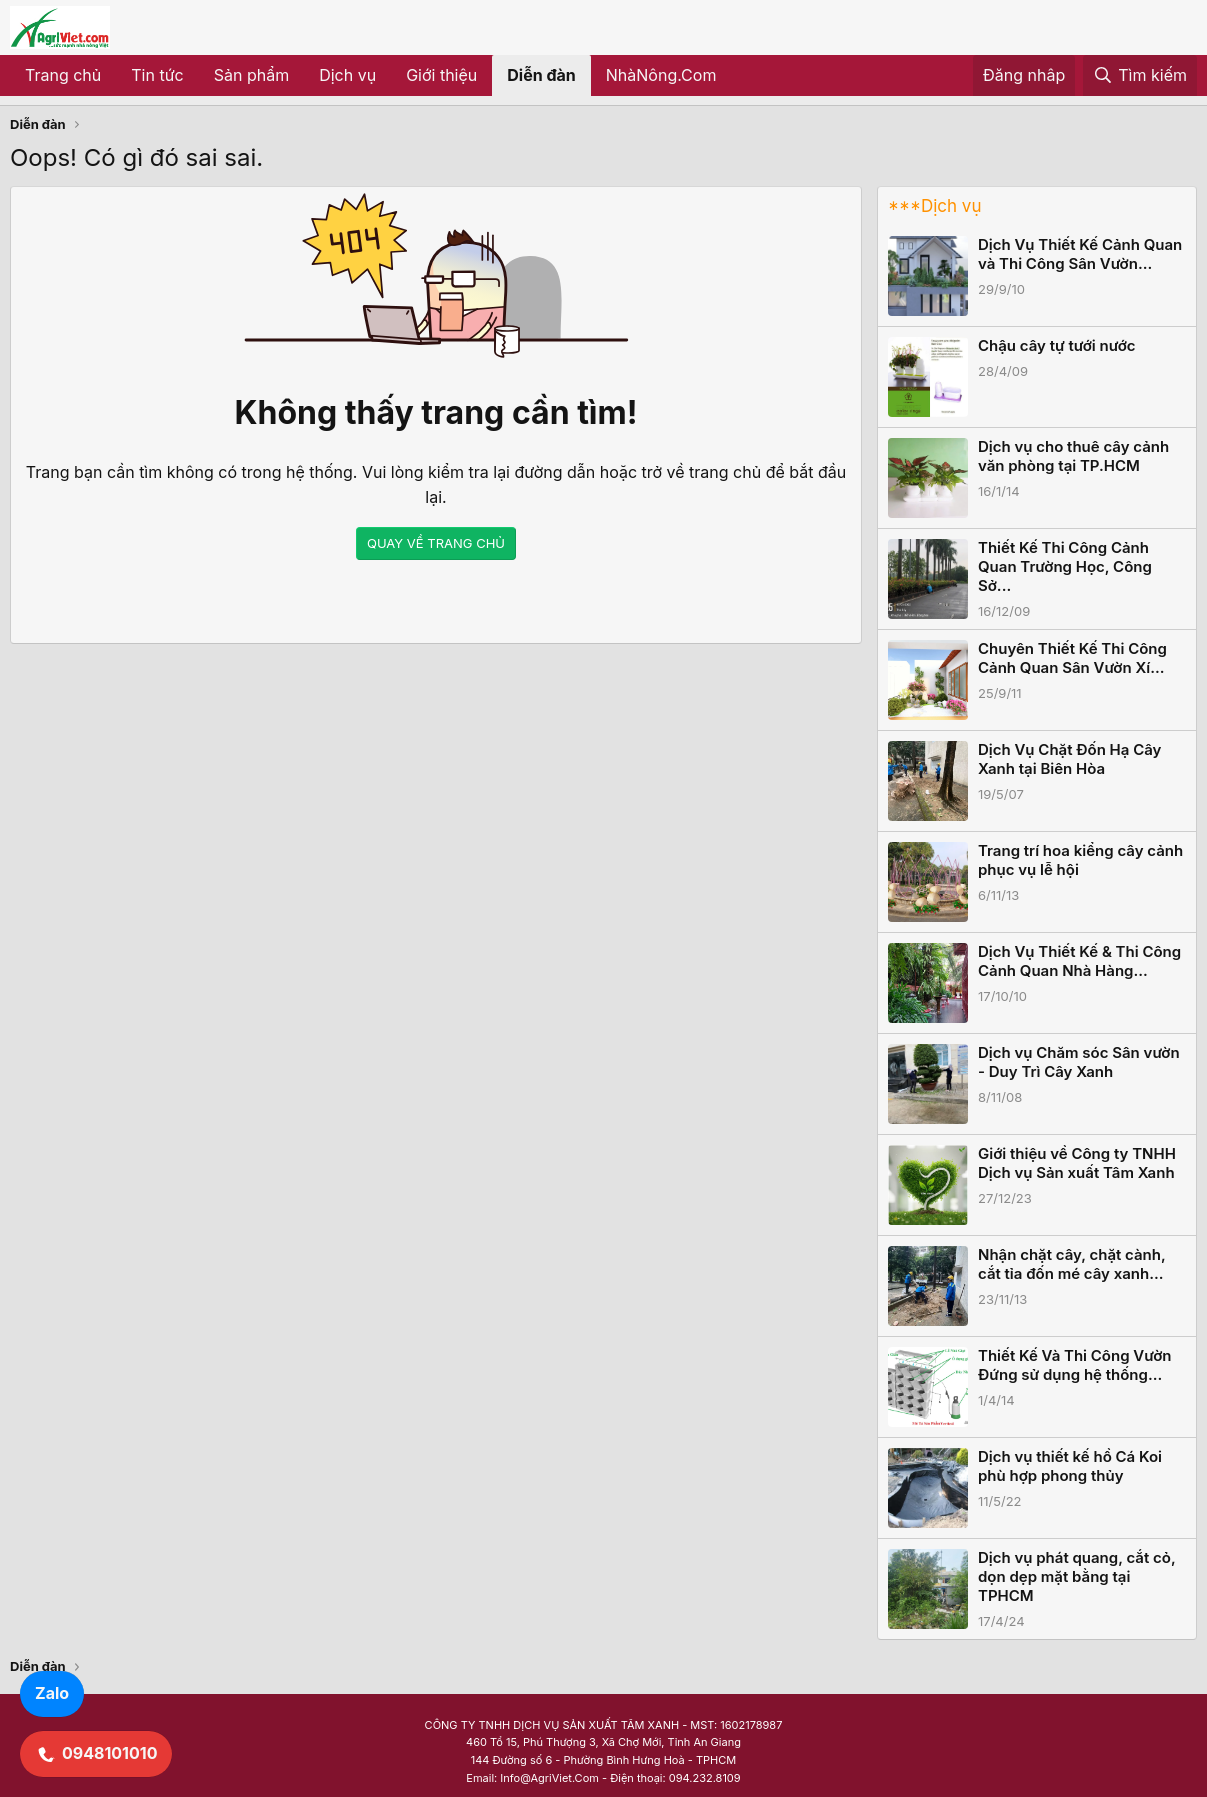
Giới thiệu (441, 75)
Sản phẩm (251, 75)
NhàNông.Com (661, 75)
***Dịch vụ (934, 206)
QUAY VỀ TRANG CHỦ (436, 543)
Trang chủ (63, 75)
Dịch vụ (347, 75)
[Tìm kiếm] (1140, 76)
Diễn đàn (541, 75)
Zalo (52, 1693)
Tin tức (157, 75)
